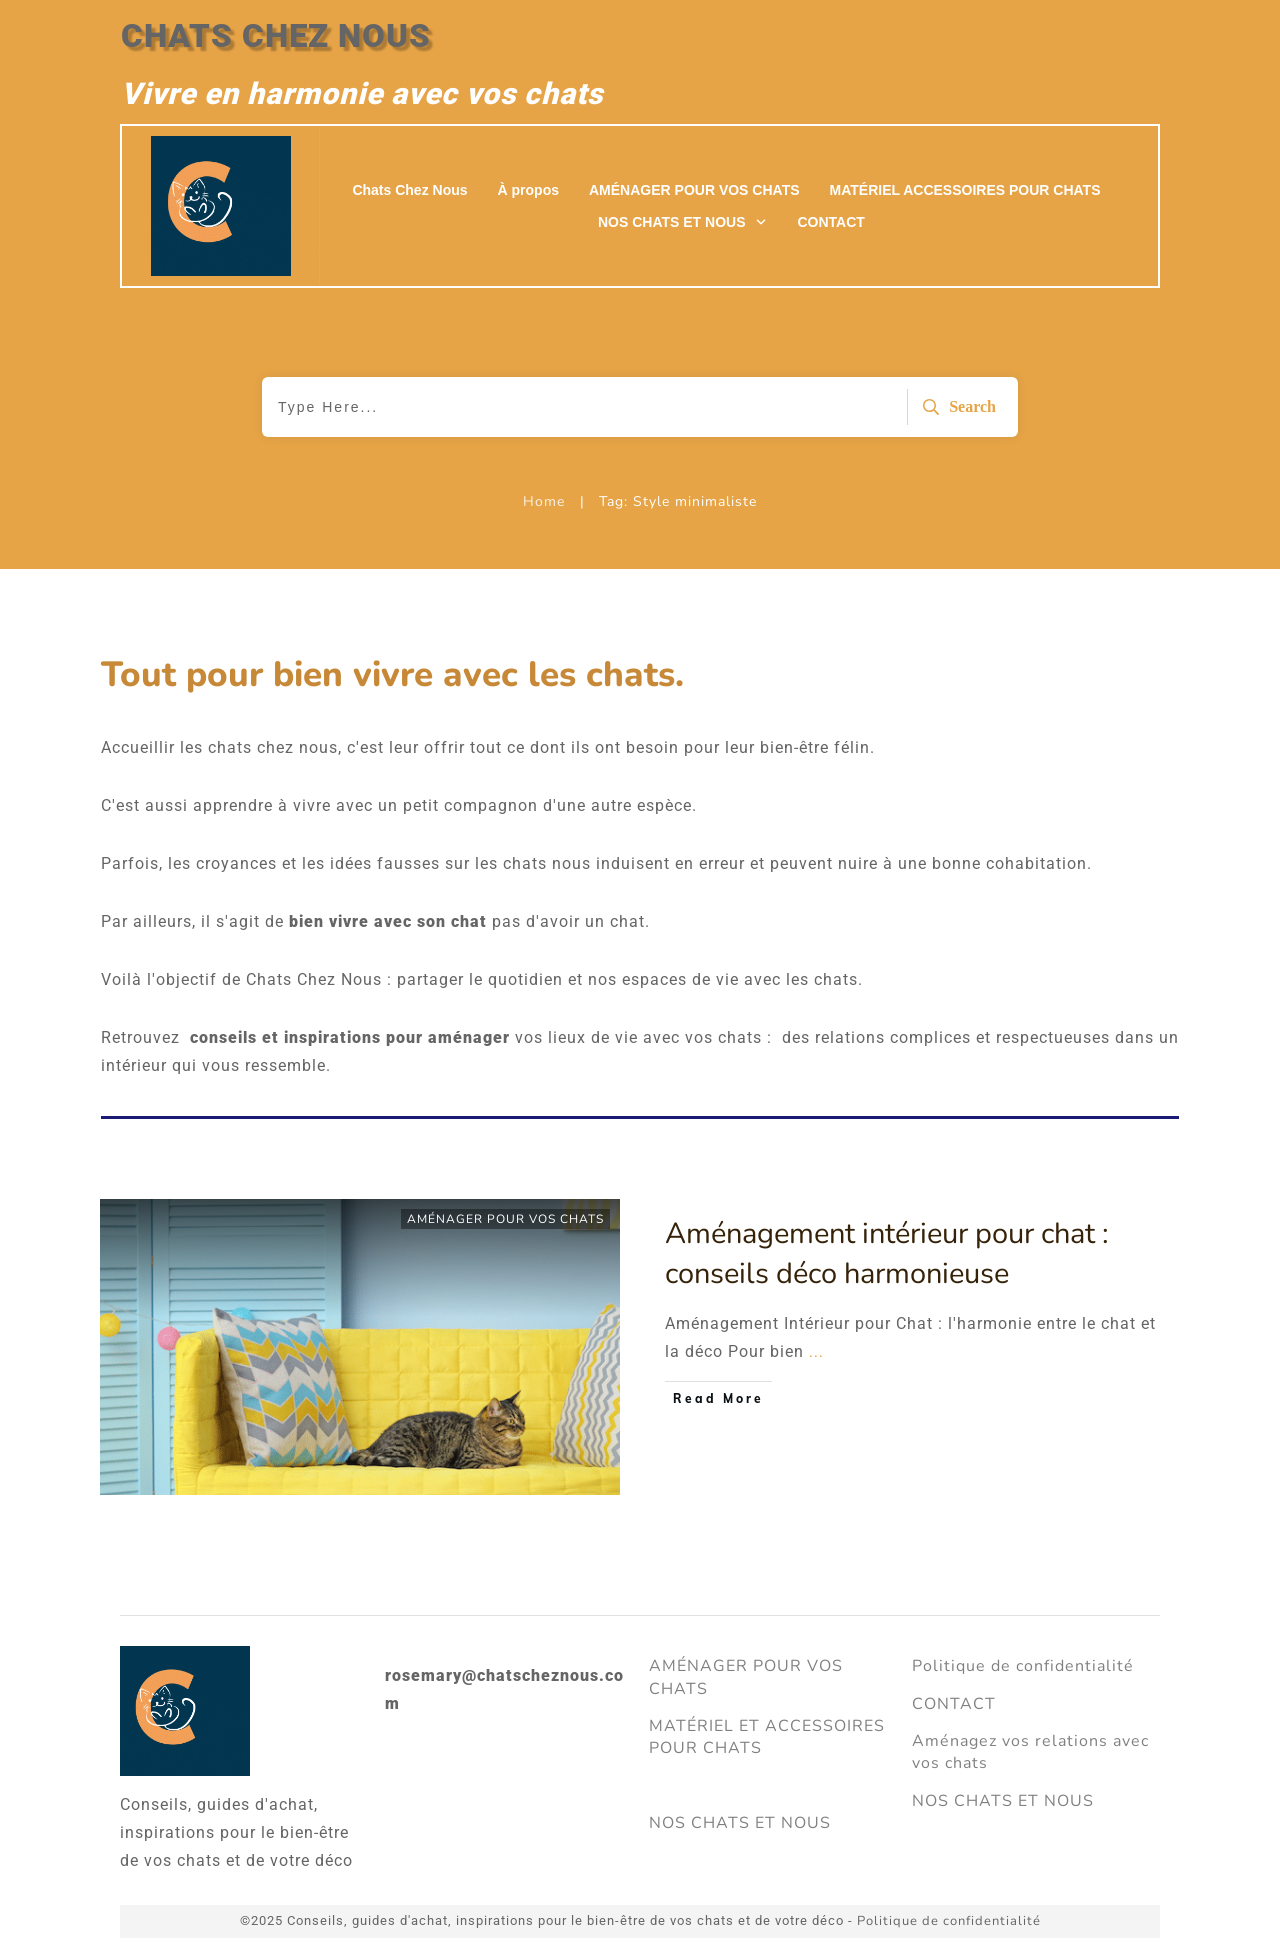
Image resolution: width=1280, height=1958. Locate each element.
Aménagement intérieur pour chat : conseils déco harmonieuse (887, 1254)
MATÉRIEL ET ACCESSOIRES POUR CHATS (767, 1737)
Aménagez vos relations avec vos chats (1030, 1752)
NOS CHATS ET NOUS (740, 1823)
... (816, 1352)
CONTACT (954, 1704)
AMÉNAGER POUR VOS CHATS (505, 1219)
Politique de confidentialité (1023, 1666)
